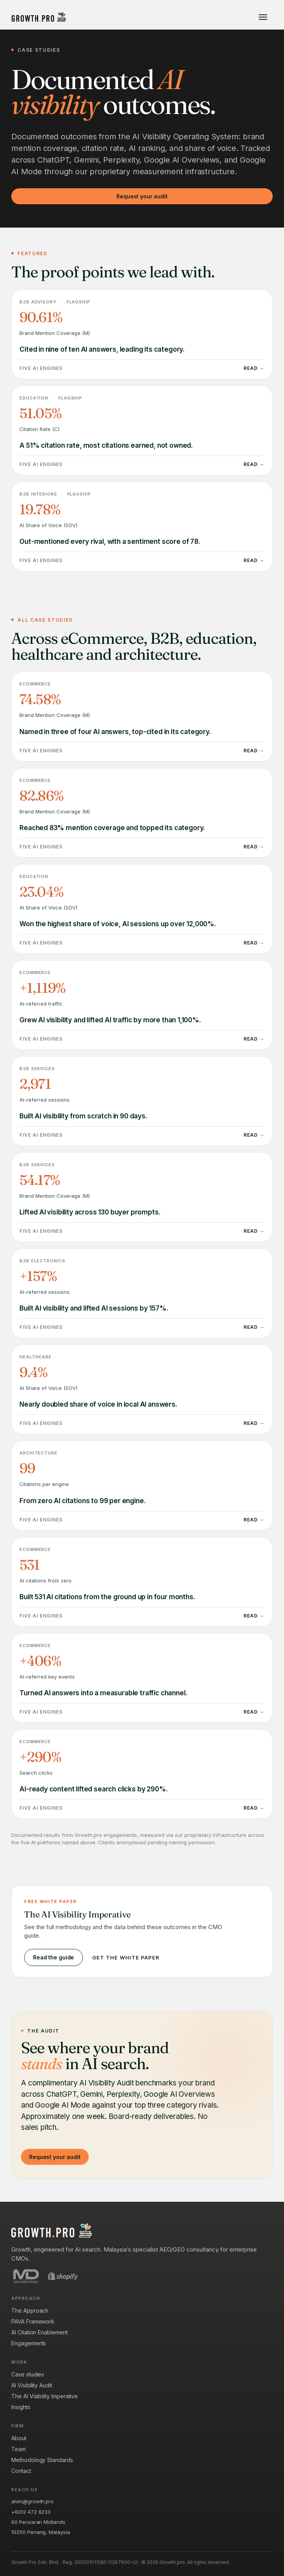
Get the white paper (126, 1957)
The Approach (29, 2310)
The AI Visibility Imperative (44, 2396)
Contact (21, 2470)
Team (18, 2449)
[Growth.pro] (39, 17)
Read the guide (53, 1957)
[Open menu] (263, 17)
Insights (20, 2407)
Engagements (28, 2343)
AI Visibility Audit (31, 2385)
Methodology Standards (42, 2460)
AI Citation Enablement (39, 2332)
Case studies (27, 2374)
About (18, 2438)
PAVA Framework (32, 2321)
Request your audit (141, 196)
